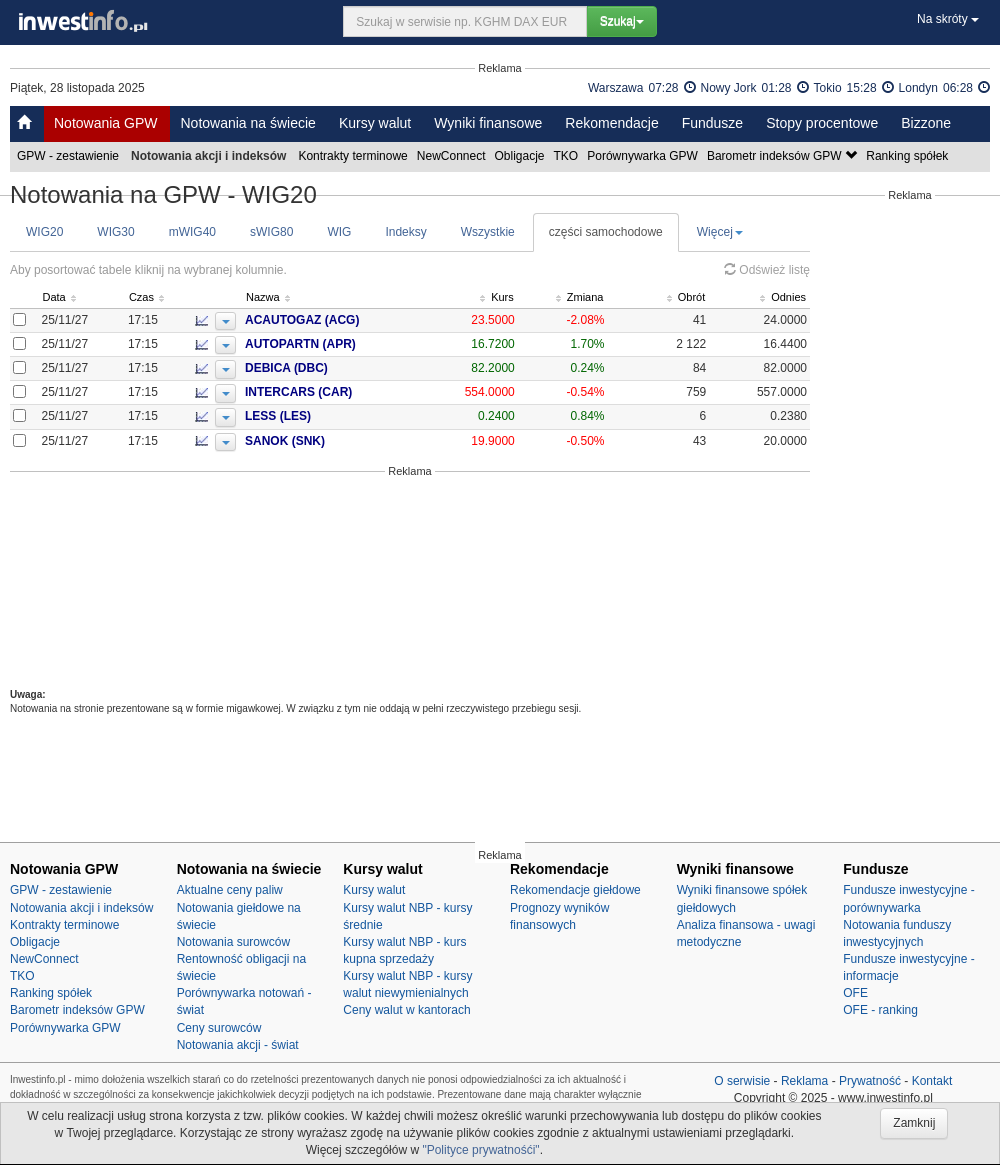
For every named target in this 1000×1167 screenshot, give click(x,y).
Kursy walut (375, 123)
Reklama (804, 1081)
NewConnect (453, 156)
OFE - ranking (880, 1010)
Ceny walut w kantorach (406, 1010)
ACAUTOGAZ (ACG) (336, 320)
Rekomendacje (611, 123)
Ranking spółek (908, 156)
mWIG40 (192, 232)
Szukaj (622, 21)
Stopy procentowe (822, 123)
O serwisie (742, 1081)
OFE (855, 993)
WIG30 (115, 232)
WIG (339, 232)
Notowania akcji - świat (238, 1045)
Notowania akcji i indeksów (81, 908)
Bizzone (926, 123)
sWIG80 (271, 232)
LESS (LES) (312, 416)
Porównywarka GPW (644, 156)
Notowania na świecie (247, 123)
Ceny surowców (219, 1028)
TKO (568, 156)
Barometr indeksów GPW (783, 156)
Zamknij (914, 1123)
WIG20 (44, 232)
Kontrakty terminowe (354, 156)
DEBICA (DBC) (320, 368)
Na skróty (948, 19)
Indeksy (405, 232)
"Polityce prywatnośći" (480, 1150)
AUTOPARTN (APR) (334, 344)
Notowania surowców (233, 942)
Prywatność (870, 1081)
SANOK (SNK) (319, 441)
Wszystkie (488, 232)
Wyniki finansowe (488, 123)
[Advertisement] (410, 583)
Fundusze (712, 123)
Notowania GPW (105, 123)
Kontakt (932, 1081)
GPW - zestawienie (69, 156)
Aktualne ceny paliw (230, 890)
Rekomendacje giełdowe (575, 890)
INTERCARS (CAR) (332, 392)
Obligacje (521, 156)
